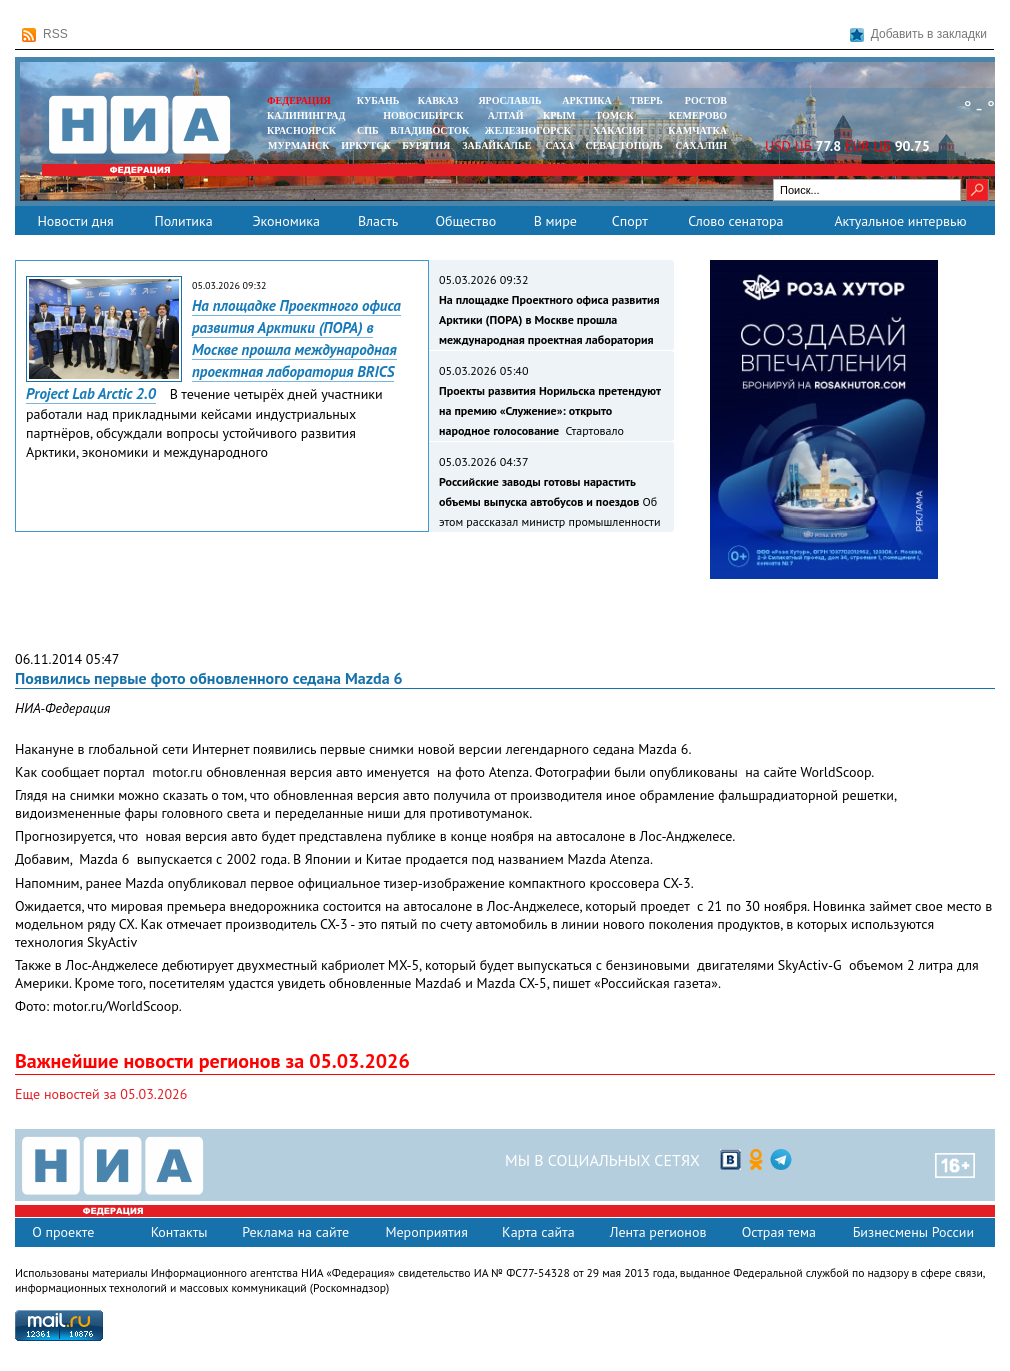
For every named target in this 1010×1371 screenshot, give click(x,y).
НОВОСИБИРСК (423, 115)
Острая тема (779, 1232)
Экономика (286, 221)
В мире (555, 221)
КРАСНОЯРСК (301, 130)
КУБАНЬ (378, 100)
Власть (378, 221)
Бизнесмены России (913, 1232)
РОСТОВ (706, 100)
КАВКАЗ (438, 100)
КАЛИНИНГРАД (306, 115)
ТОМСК (617, 115)
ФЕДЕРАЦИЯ (299, 100)
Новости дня (75, 221)
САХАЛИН (701, 145)
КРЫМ (559, 115)
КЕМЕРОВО (698, 115)
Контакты (179, 1232)
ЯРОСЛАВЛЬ (509, 100)
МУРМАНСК (299, 145)
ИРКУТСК (365, 145)
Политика (183, 221)
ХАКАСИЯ (616, 130)
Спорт (630, 221)
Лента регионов (658, 1232)
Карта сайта (538, 1232)
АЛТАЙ (506, 115)
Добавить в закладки (918, 34)
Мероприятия (426, 1232)
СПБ (368, 130)
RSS (45, 34)
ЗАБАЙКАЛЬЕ (498, 145)
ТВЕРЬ (646, 100)
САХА (559, 145)
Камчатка (696, 130)
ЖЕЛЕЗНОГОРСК (528, 130)
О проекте (63, 1232)
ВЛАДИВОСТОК (429, 130)
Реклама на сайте (295, 1232)
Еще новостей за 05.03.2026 (101, 1094)
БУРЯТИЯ (426, 145)
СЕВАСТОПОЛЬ (623, 145)
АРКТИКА (587, 100)
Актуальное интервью (900, 221)
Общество (465, 221)
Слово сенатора (735, 221)
